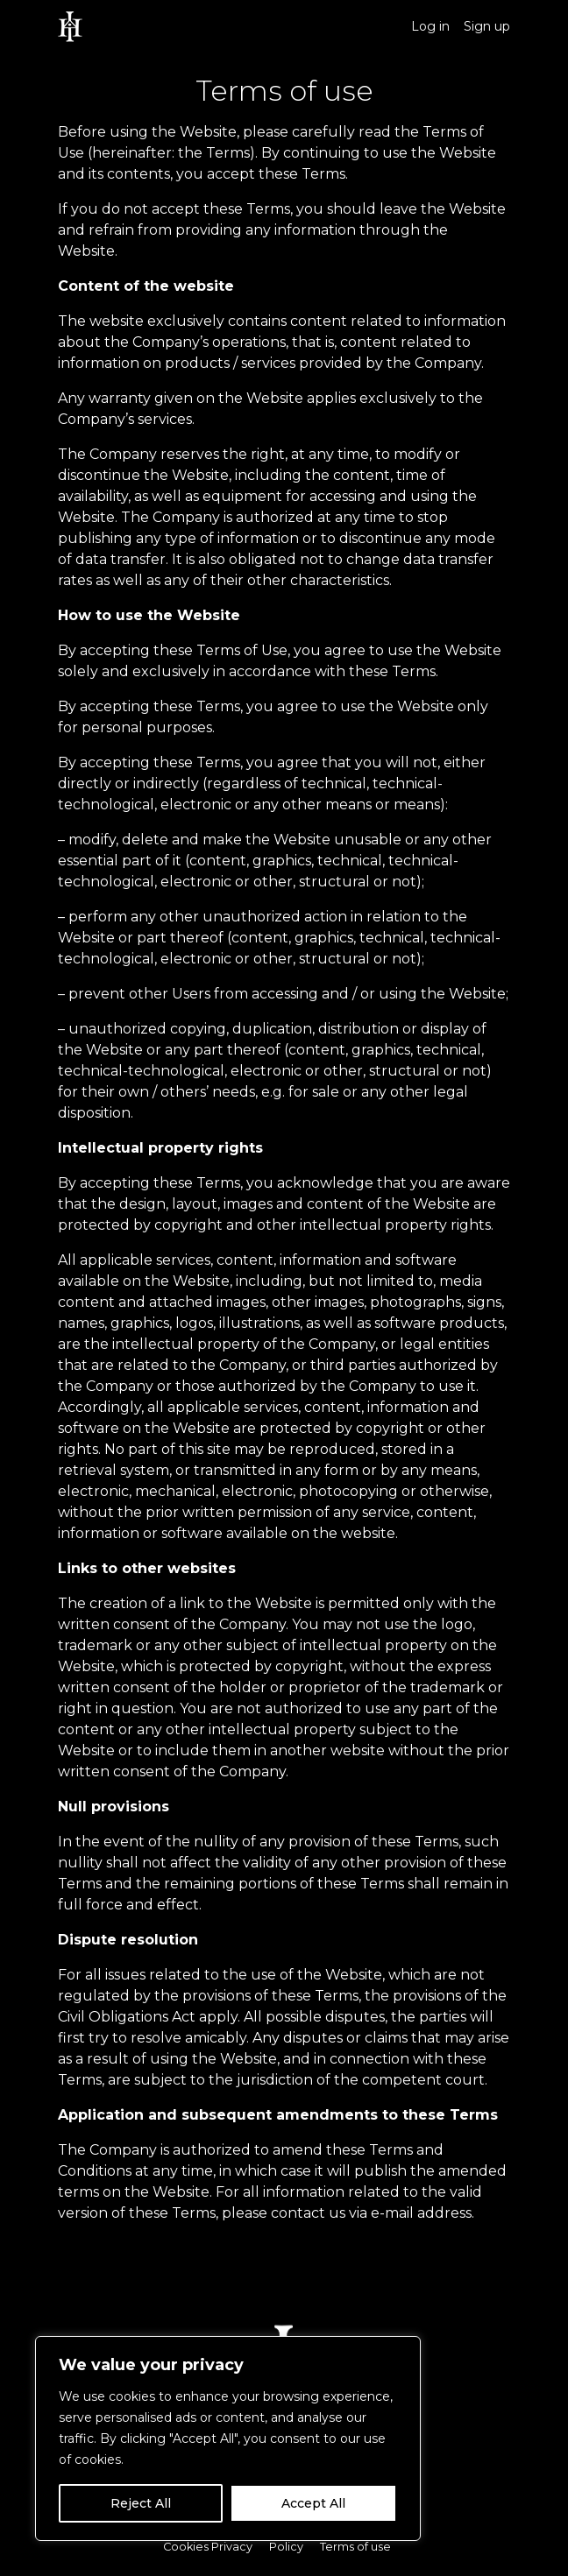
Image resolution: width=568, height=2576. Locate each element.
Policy (286, 2546)
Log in (430, 26)
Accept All (313, 2503)
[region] (228, 2438)
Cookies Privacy (207, 2546)
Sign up (487, 26)
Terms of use (355, 2546)
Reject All (140, 2503)
